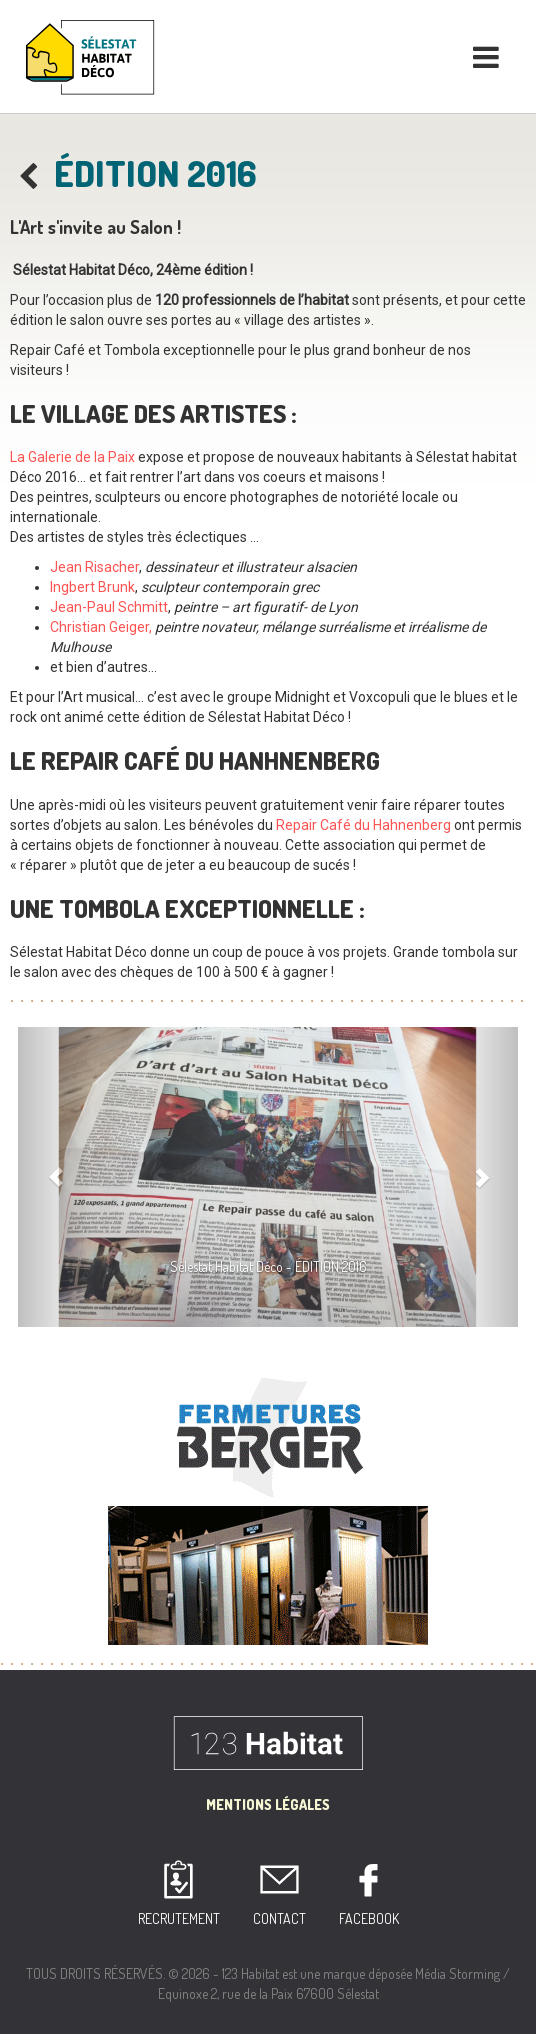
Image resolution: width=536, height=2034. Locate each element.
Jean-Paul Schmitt (109, 607)
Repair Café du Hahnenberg (363, 825)
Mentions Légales (268, 1804)
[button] (55, 1177)
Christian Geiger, (101, 627)
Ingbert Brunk (92, 587)
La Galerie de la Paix (72, 457)
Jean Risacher (94, 567)
